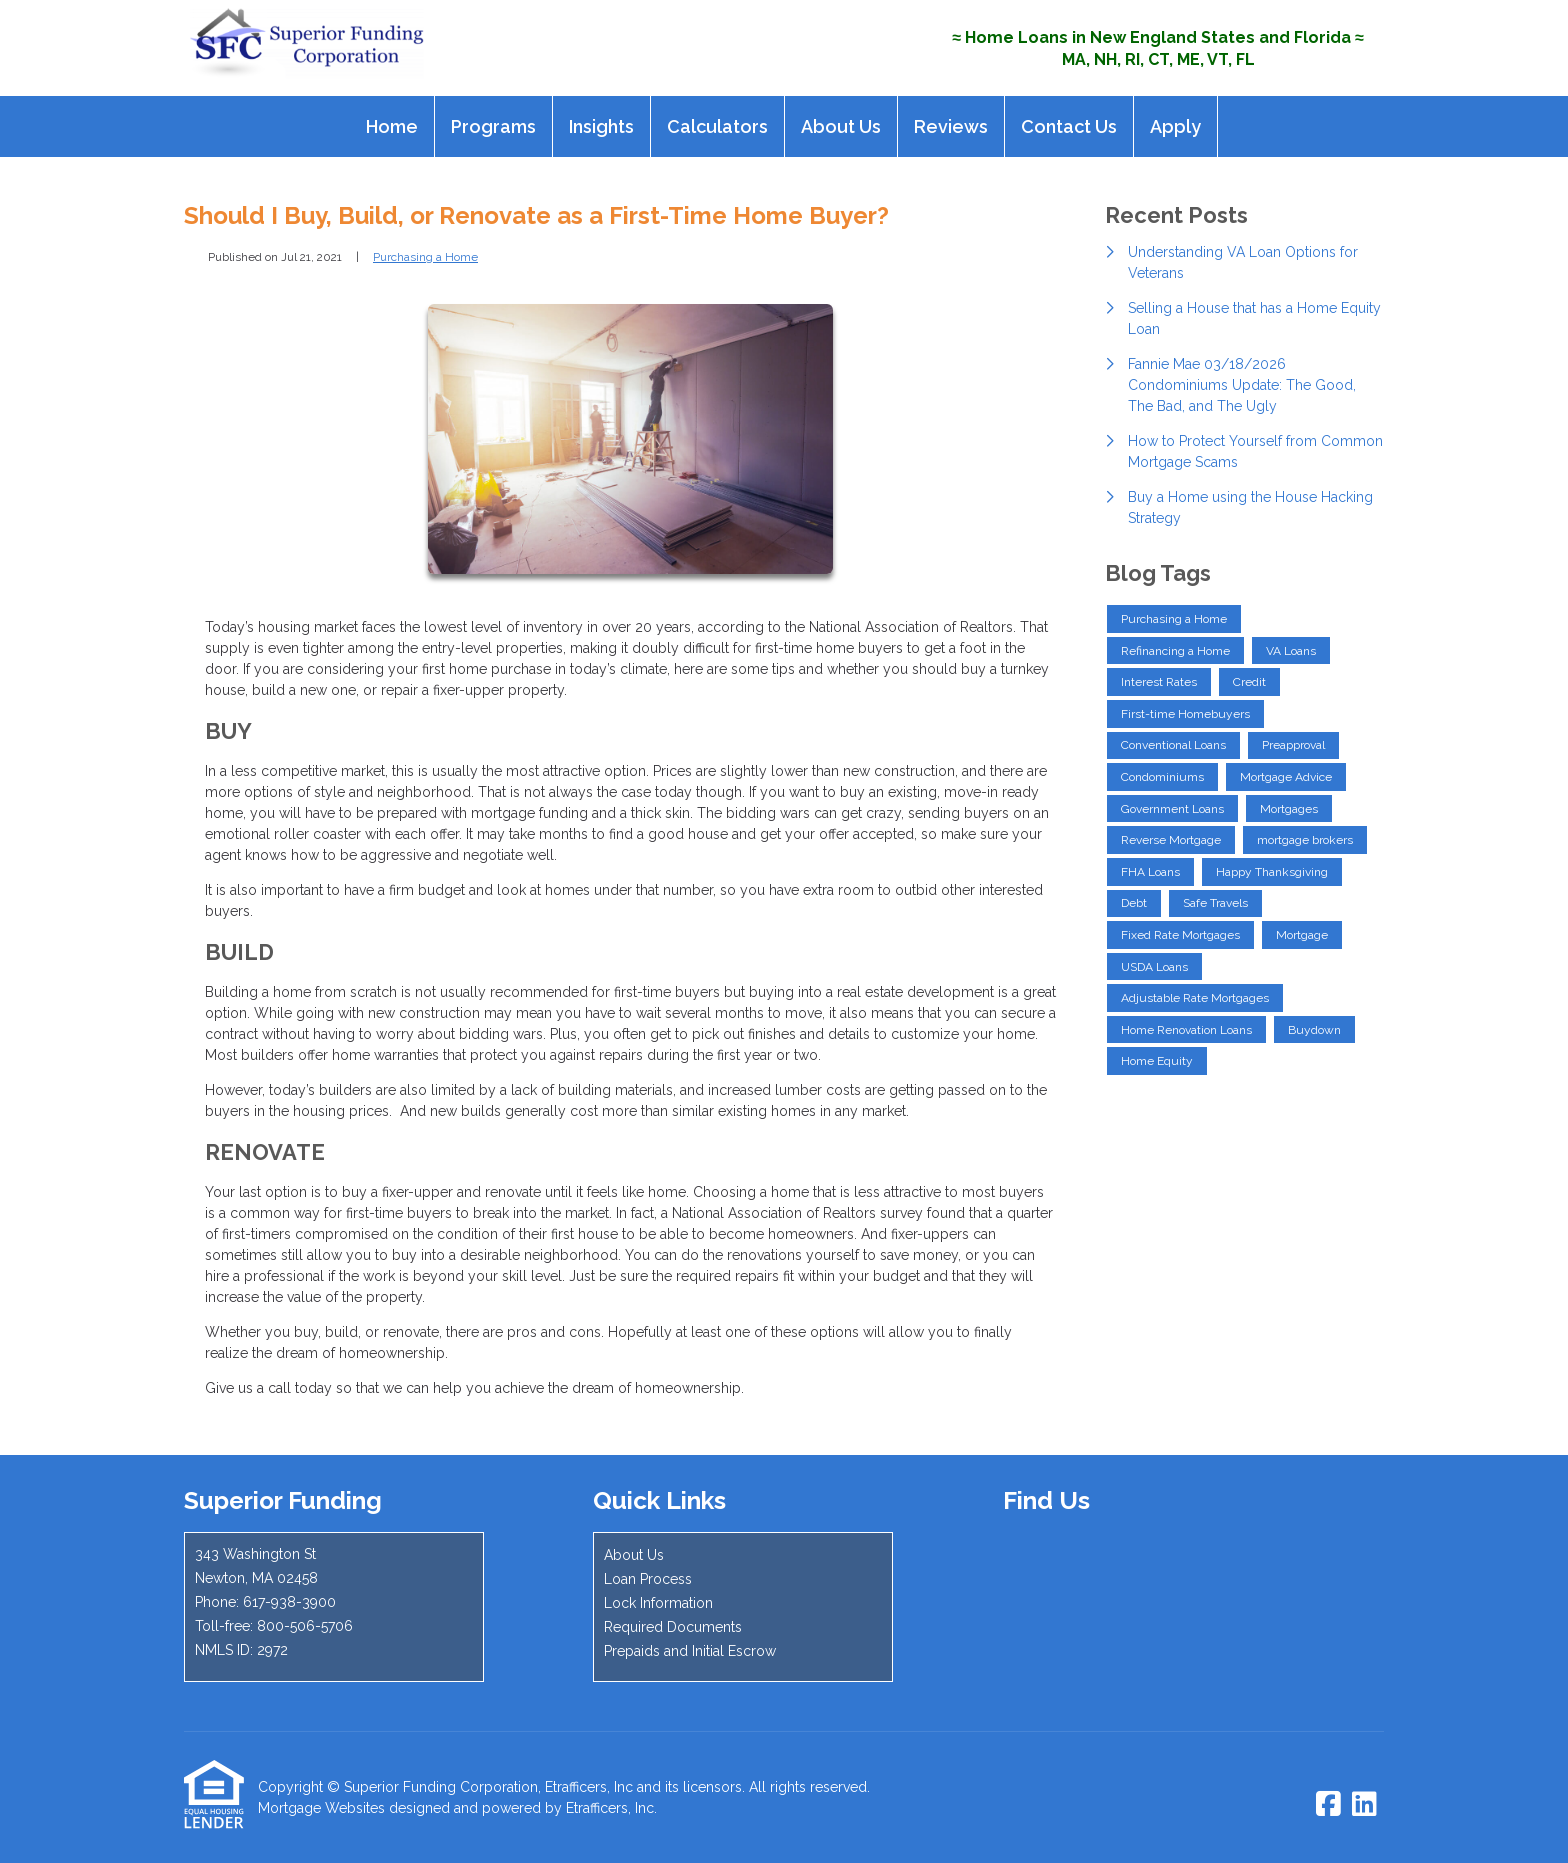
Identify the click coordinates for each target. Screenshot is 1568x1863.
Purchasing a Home (425, 257)
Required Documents (673, 1627)
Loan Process (648, 1579)
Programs (493, 126)
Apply (1175, 126)
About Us (841, 126)
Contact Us (1069, 126)
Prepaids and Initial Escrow (690, 1651)
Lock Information (658, 1603)
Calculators (717, 126)
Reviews (951, 126)
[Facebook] (1328, 1805)
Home (392, 126)
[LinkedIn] (1364, 1805)
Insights (601, 126)
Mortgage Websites (321, 1808)
